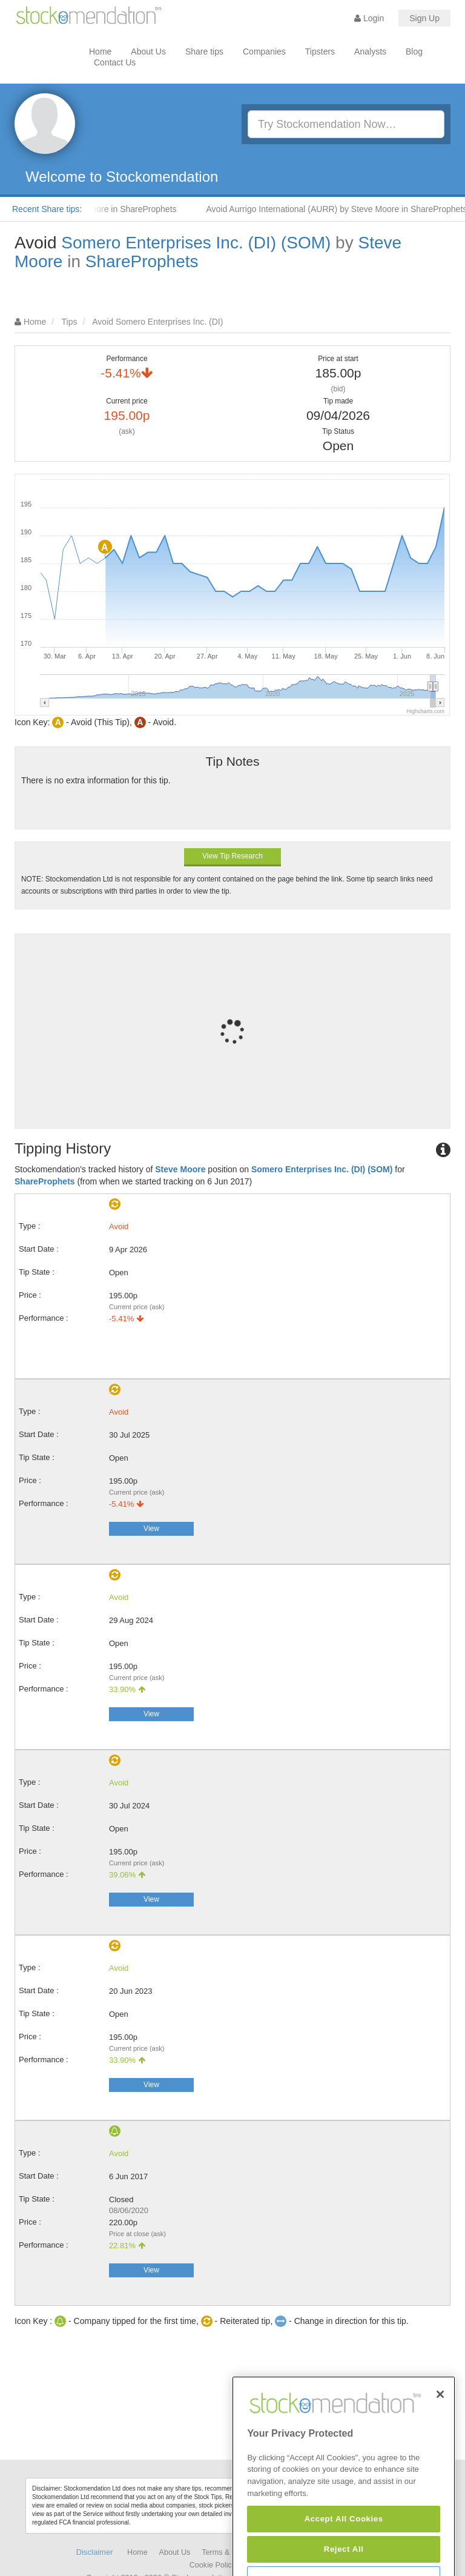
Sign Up (424, 18)
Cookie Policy (213, 2565)
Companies (264, 51)
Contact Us (115, 62)
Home (100, 51)
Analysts (370, 51)
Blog (414, 51)
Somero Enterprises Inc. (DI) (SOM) (196, 242)
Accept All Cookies (344, 2553)
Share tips (204, 51)
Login (369, 18)
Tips (70, 322)
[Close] (440, 2429)
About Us (148, 51)
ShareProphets (142, 261)
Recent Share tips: (47, 209)
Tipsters (320, 51)
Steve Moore (180, 1169)
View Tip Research (232, 856)
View (151, 1528)
